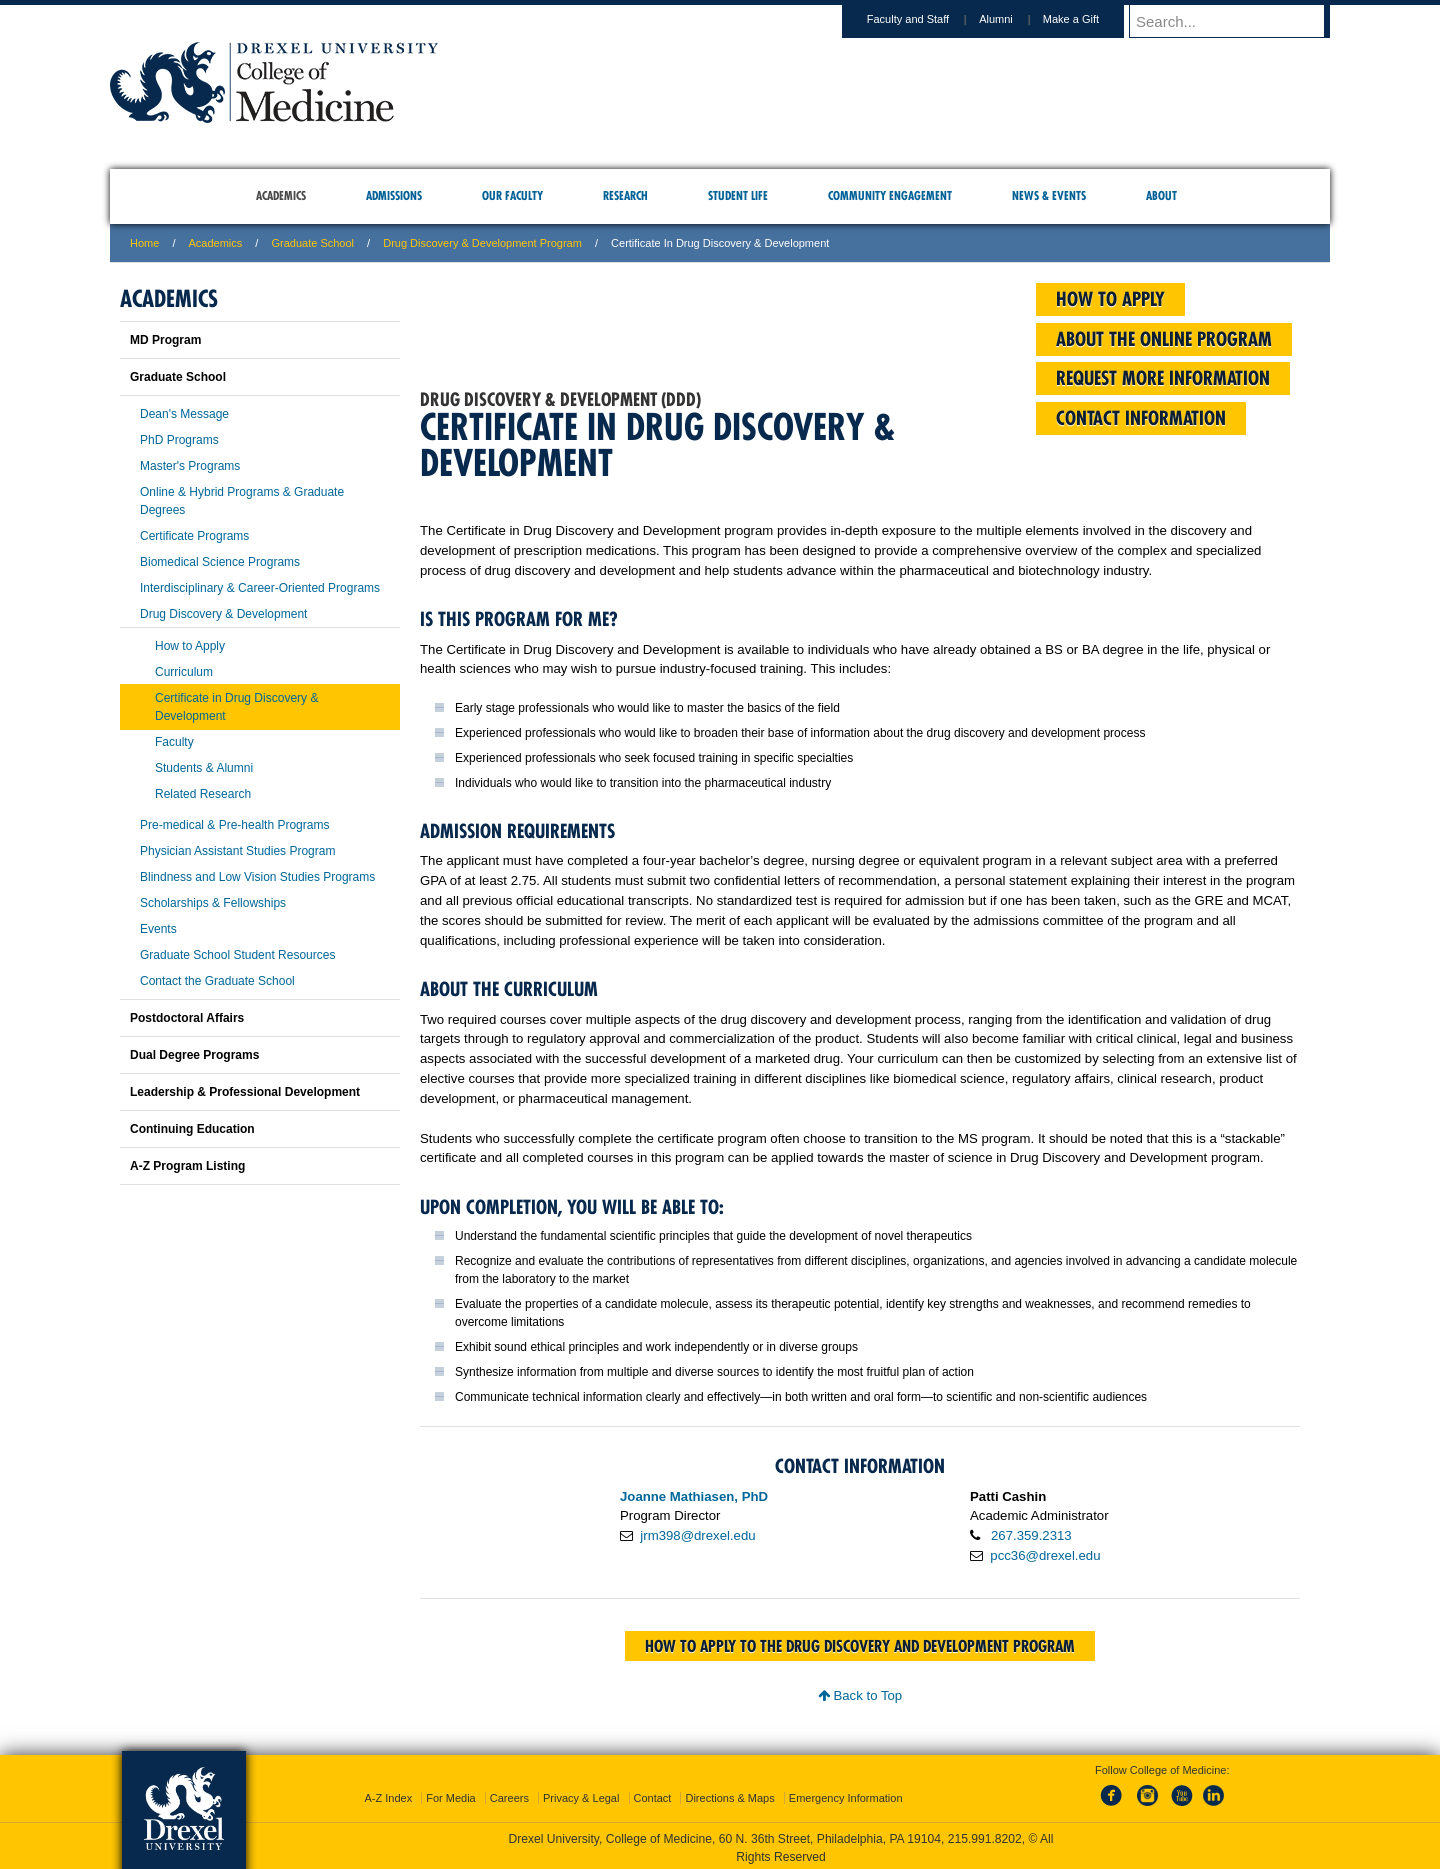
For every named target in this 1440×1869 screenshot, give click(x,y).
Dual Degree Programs (194, 1055)
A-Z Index (388, 1794)
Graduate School (312, 243)
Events (158, 929)
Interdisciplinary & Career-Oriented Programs (260, 588)
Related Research (203, 794)
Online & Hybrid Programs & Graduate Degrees (242, 501)
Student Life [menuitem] (738, 195)
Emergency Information (846, 1794)
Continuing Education (192, 1129)
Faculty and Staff (927, 19)
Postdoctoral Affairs (187, 1018)
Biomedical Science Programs (220, 562)
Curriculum (184, 672)
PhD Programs (179, 440)
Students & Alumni (204, 768)
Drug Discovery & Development (223, 614)
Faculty (174, 742)
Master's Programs (190, 466)
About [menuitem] (1161, 195)
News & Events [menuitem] (1049, 195)
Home (144, 243)
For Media (451, 1794)
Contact (653, 1794)
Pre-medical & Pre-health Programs (234, 825)
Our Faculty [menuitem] (512, 195)
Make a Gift (1090, 19)
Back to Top (860, 1695)
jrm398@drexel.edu (697, 1535)
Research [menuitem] (625, 195)
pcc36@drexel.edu (1045, 1555)
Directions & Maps (729, 1794)
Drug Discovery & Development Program (482, 243)
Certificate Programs (194, 536)
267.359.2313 (1031, 1535)
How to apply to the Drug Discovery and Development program (860, 1646)
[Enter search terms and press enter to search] (1239, 21)
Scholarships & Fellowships (213, 903)
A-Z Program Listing (187, 1166)
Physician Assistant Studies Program (237, 851)
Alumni (1015, 19)
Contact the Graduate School (217, 981)
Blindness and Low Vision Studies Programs (257, 877)
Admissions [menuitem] (394, 195)
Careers (509, 1794)
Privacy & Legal (581, 1794)
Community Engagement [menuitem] (890, 195)
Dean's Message (184, 414)
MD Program (165, 340)
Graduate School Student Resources (237, 955)
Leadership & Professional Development (245, 1092)
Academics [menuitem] (281, 195)
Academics (216, 243)
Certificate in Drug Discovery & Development (236, 707)
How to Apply (190, 646)
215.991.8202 (985, 1835)
